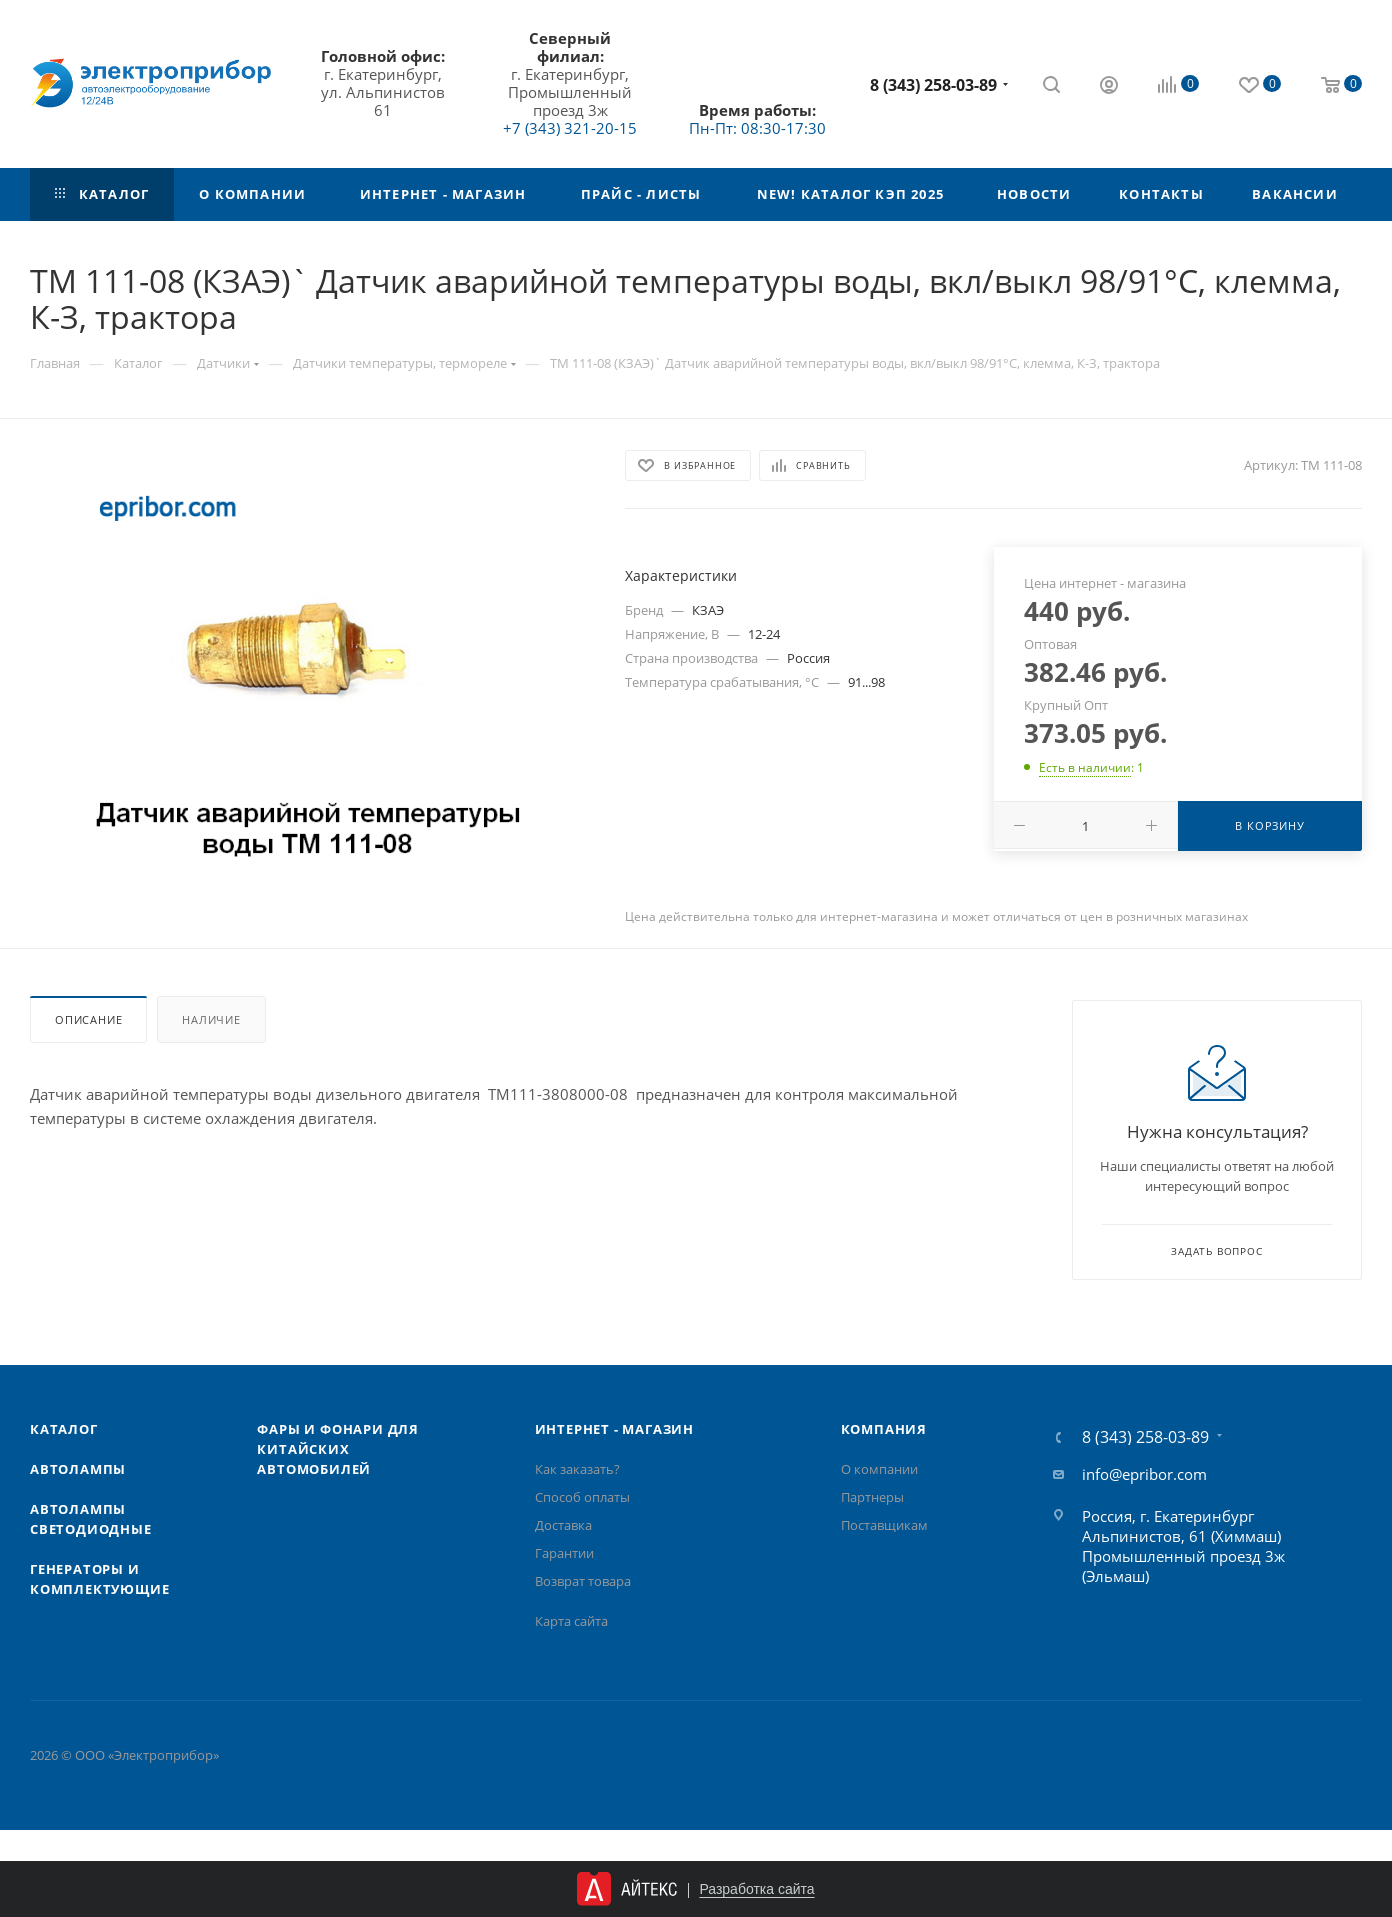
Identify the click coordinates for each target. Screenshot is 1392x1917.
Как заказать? (577, 1469)
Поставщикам (884, 1525)
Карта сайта (571, 1621)
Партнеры (872, 1497)
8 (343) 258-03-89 (933, 85)
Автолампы (78, 1469)
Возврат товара (583, 1581)
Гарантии (564, 1553)
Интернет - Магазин (614, 1429)
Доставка (563, 1525)
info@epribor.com (1144, 1474)
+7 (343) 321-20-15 (570, 128)
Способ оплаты (582, 1497)
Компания (884, 1429)
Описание (88, 1019)
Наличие (211, 1019)
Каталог (64, 1429)
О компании (879, 1469)
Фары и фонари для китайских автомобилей (338, 1449)
